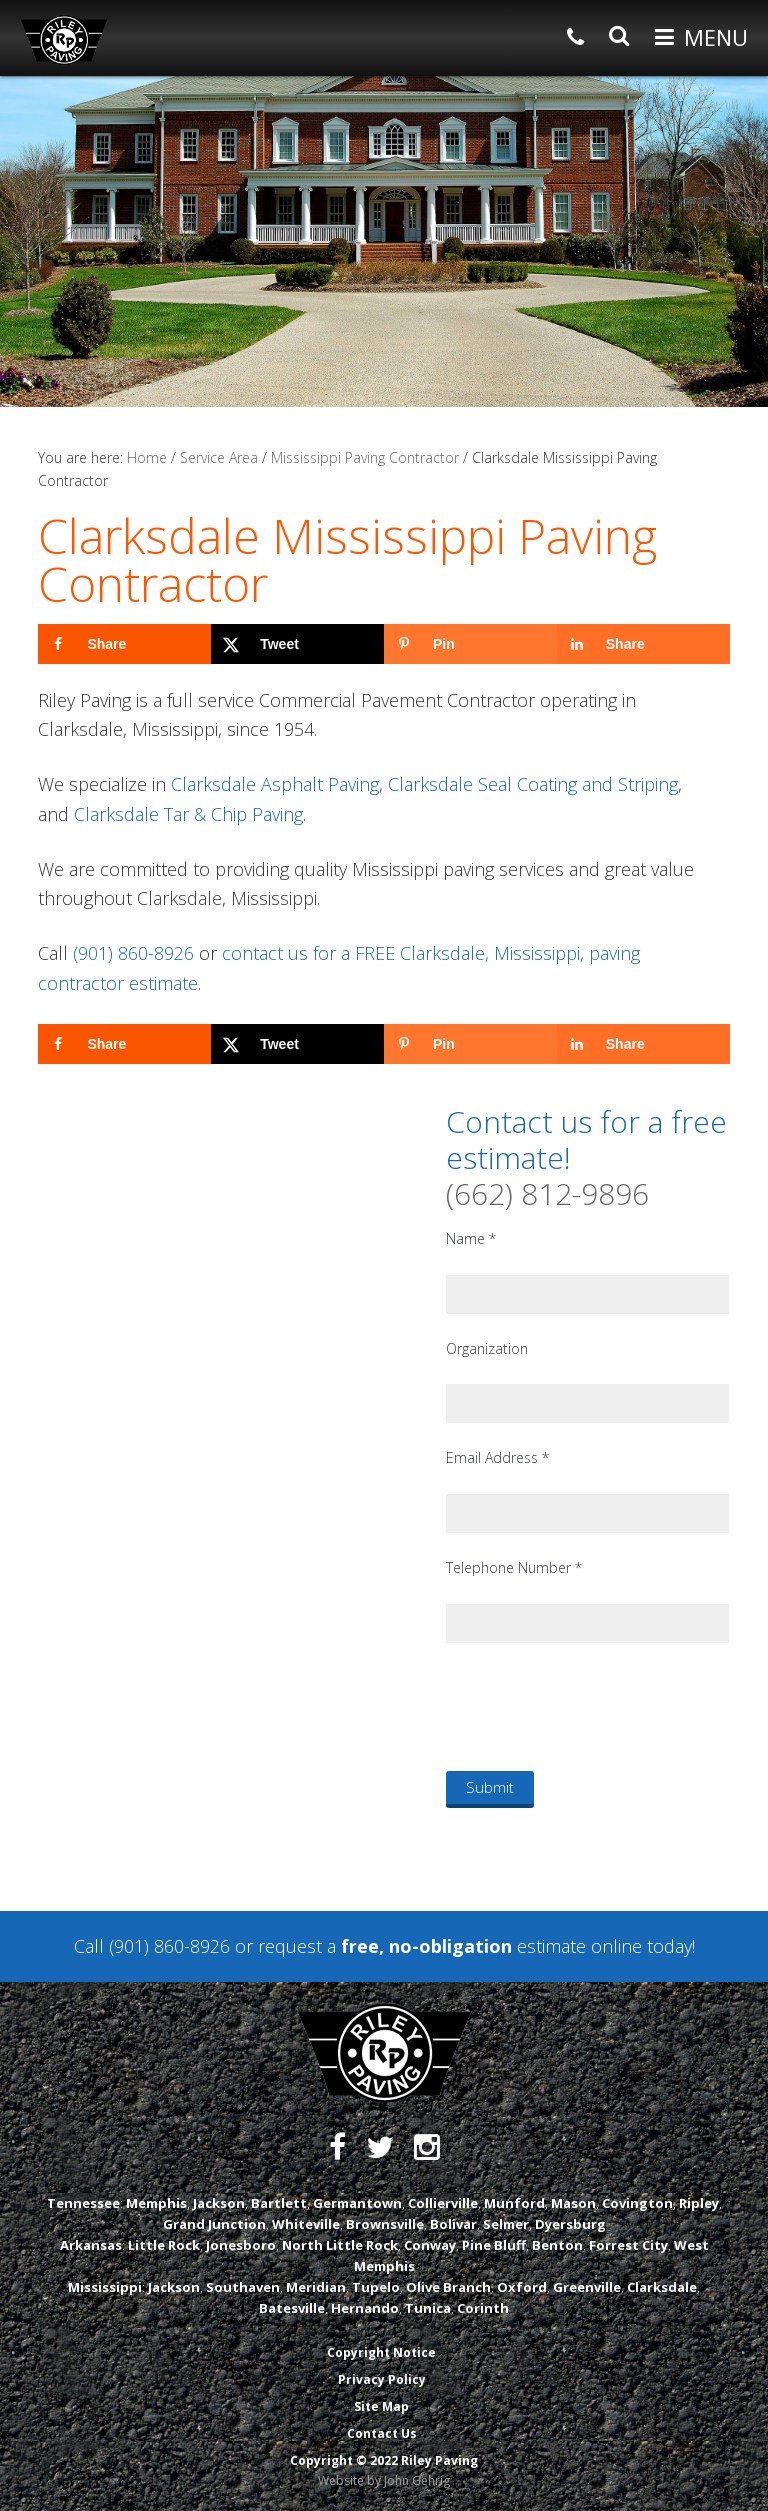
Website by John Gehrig (384, 2480)
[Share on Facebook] (124, 644)
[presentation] (598, 1706)
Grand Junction (214, 2224)
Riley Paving (64, 40)
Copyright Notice (381, 2352)
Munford (514, 2203)
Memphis (156, 2203)
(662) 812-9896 (547, 1193)
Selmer (506, 2224)
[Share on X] (297, 644)
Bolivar (453, 2224)
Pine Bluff (494, 2245)
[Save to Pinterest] (470, 644)
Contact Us (382, 2433)
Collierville (443, 2203)
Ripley (699, 2203)
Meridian (316, 2287)
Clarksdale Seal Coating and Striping (533, 784)
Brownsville (385, 2224)
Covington (637, 2203)
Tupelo (376, 2287)
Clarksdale (662, 2287)
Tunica (428, 2308)
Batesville (292, 2308)
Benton (557, 2245)
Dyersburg (570, 2224)
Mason (573, 2203)
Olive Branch (448, 2287)
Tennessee (83, 2203)
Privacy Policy (382, 2379)
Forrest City (628, 2245)
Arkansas (91, 2245)
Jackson (219, 2203)
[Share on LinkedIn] (643, 644)
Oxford (522, 2287)
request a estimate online (450, 1946)
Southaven (243, 2287)
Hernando (365, 2308)
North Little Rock (340, 2245)
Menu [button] (716, 37)
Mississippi (105, 2287)
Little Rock (164, 2245)
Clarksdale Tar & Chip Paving (188, 814)
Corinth (483, 2308)
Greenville (587, 2287)
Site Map (381, 2406)
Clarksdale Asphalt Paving (275, 784)
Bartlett (279, 2203)
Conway (430, 2245)
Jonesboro (241, 2245)
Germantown (357, 2203)
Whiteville (306, 2224)
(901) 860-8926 (133, 953)
